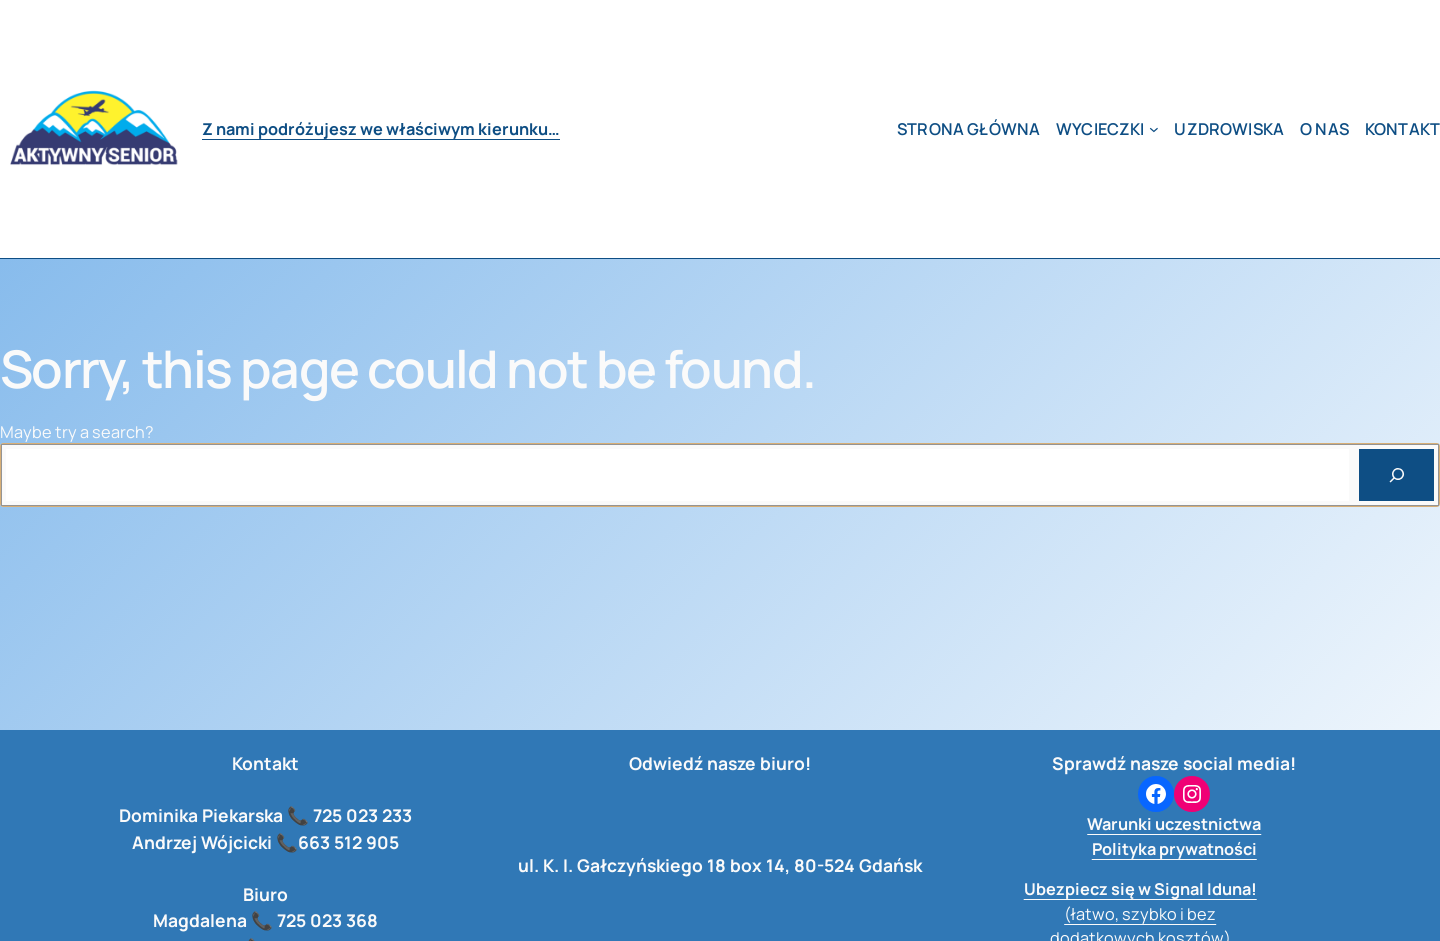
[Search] (1396, 474)
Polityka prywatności (1174, 849)
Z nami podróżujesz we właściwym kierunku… (381, 129)
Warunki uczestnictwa (1174, 824)
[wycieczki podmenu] (1154, 129)
